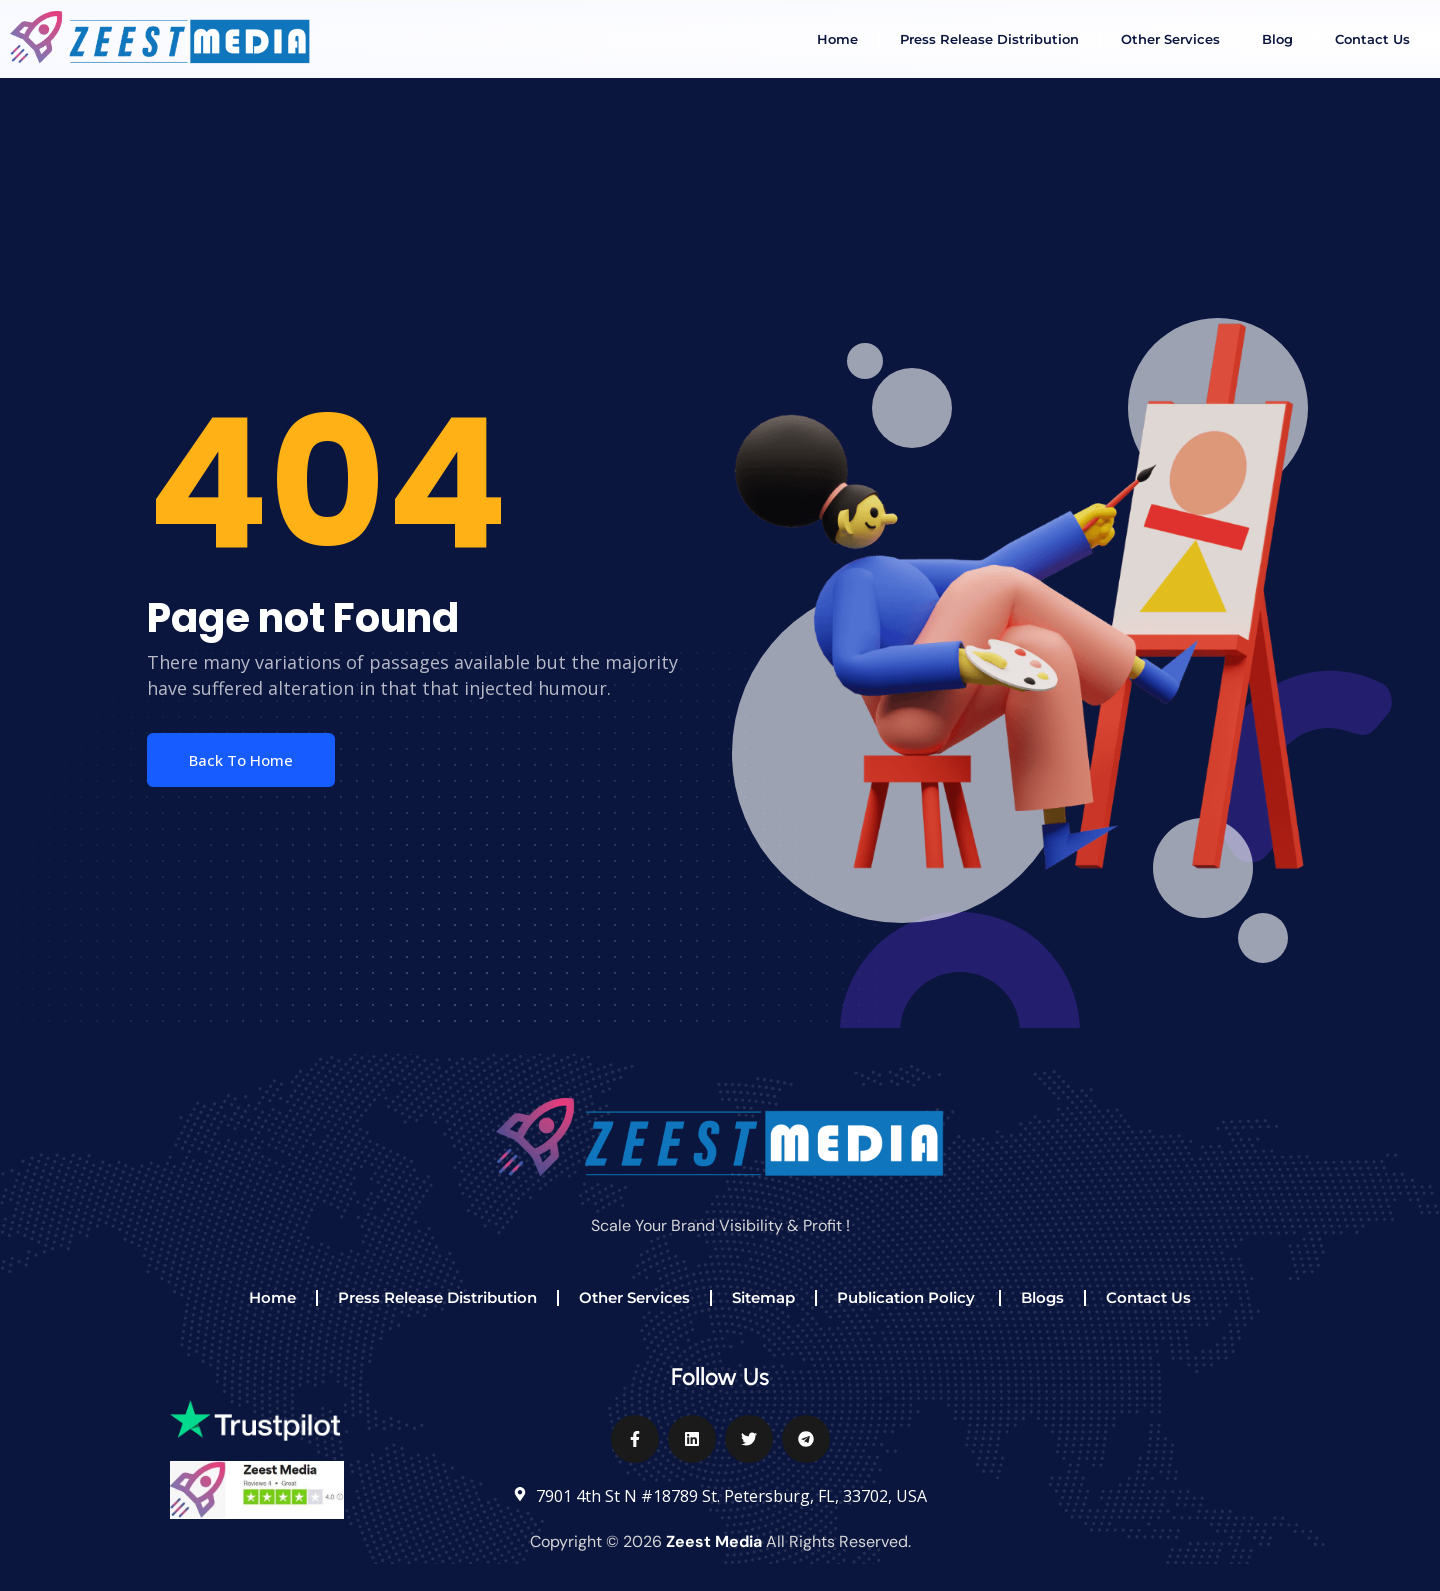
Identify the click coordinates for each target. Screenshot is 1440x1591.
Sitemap (763, 1297)
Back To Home (241, 760)
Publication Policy (908, 1297)
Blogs (1042, 1297)
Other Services (1170, 39)
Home (837, 39)
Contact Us (1372, 39)
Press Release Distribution (989, 39)
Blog (1277, 39)
